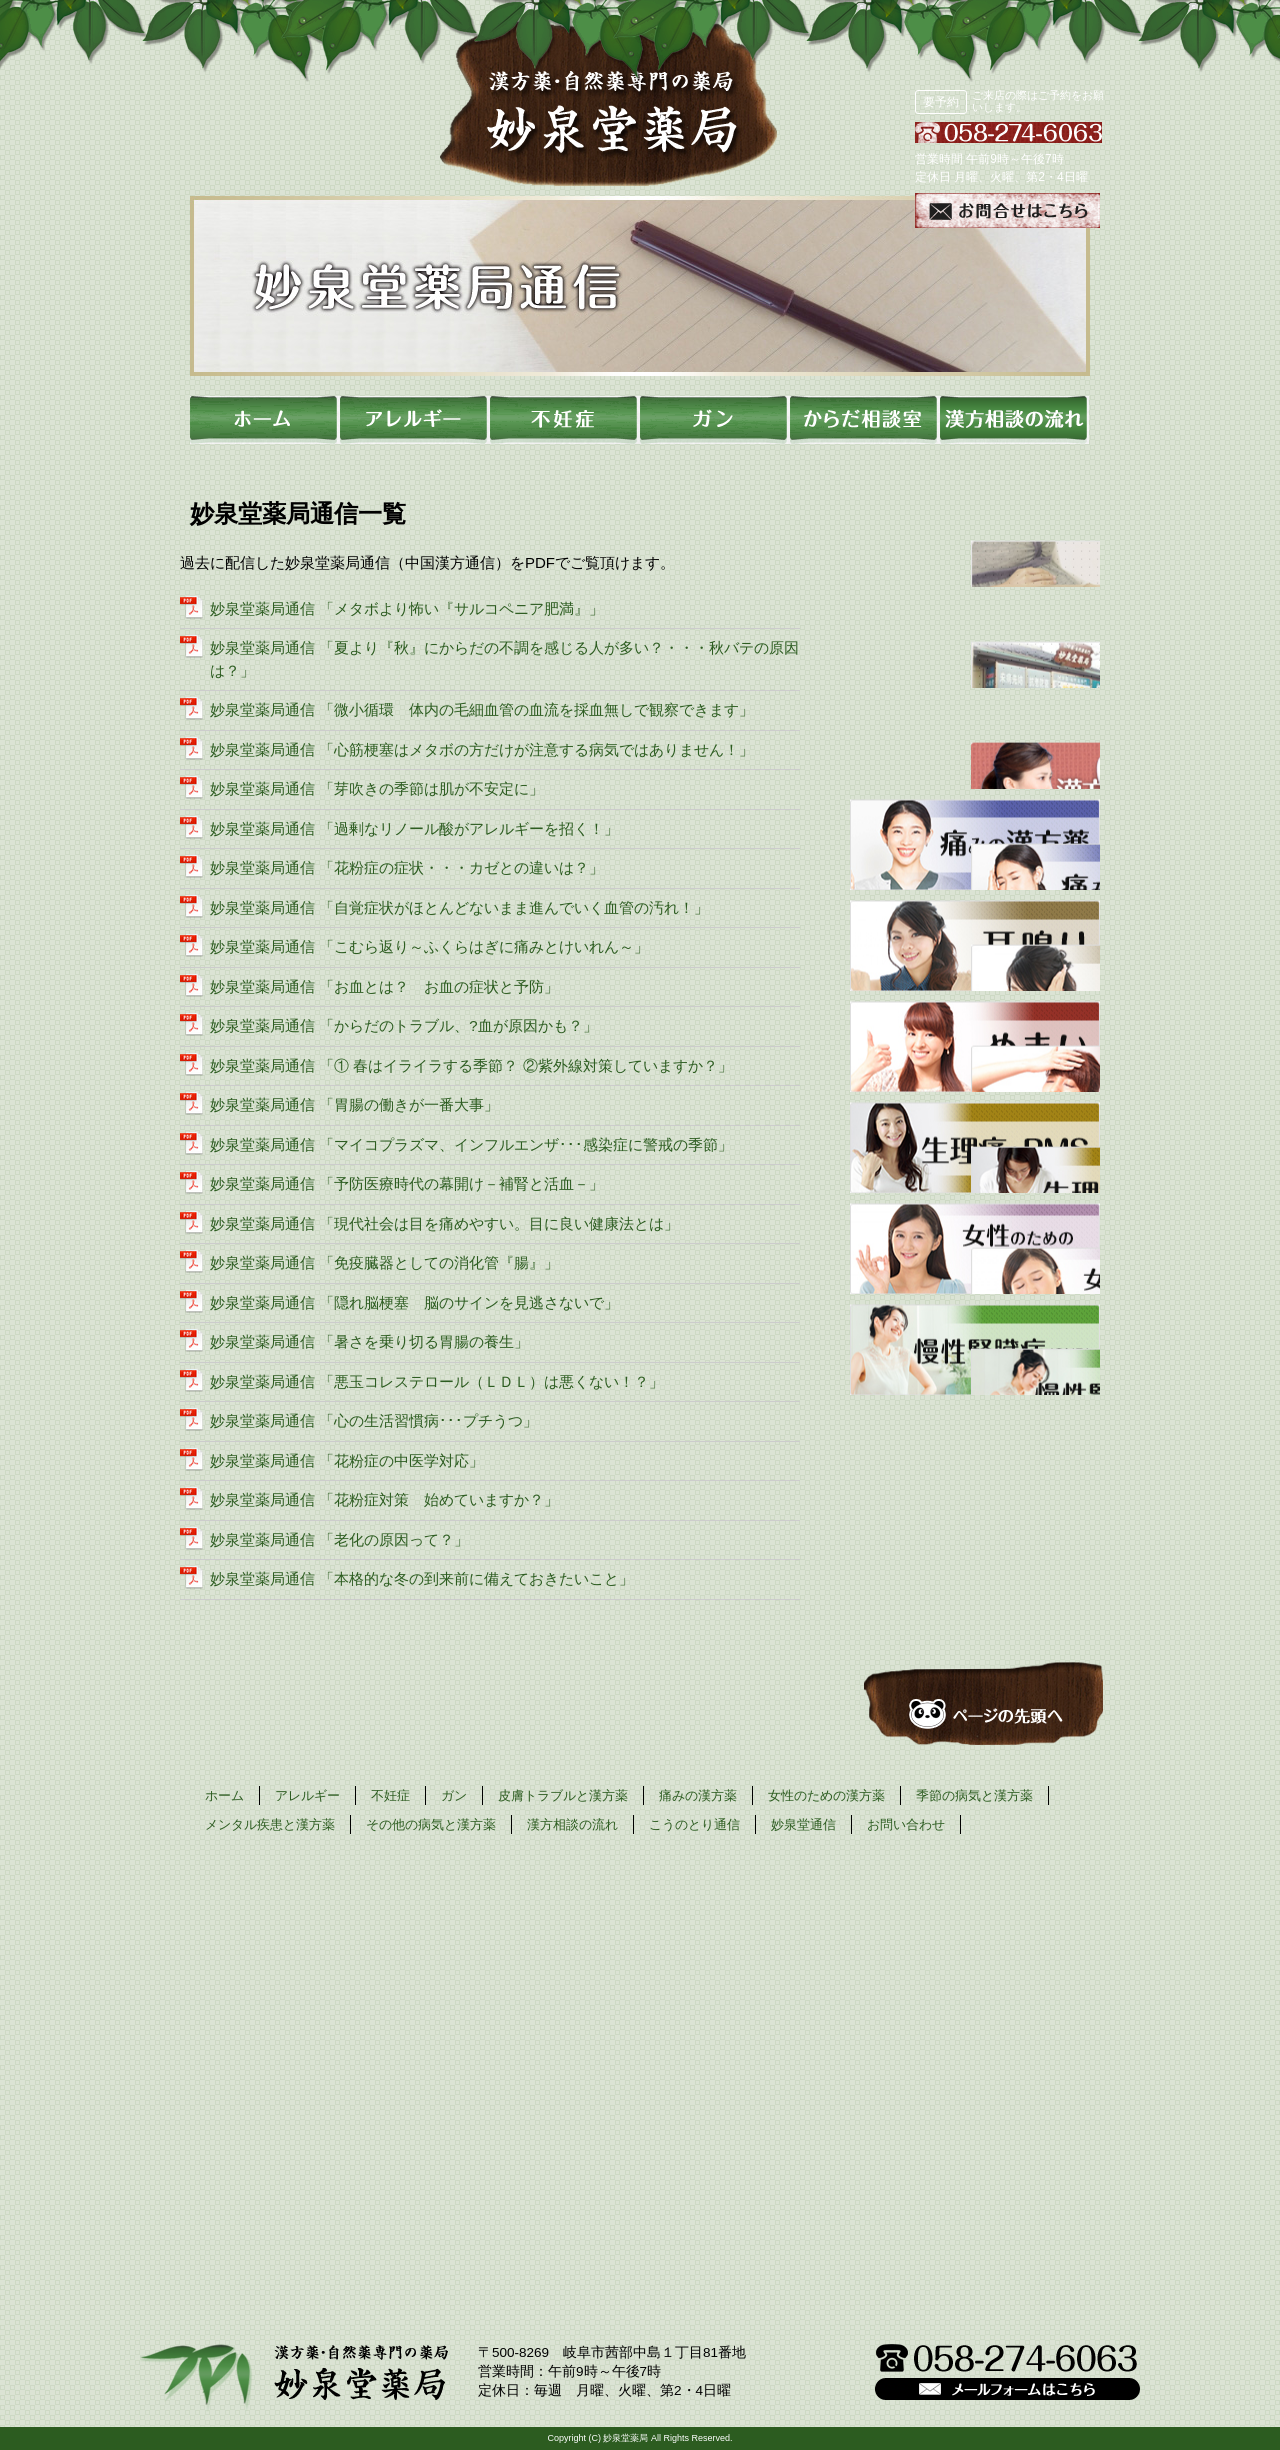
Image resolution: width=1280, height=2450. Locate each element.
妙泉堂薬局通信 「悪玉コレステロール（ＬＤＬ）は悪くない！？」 (437, 1381)
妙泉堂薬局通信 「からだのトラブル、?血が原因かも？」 (404, 1025)
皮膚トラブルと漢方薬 (563, 1795)
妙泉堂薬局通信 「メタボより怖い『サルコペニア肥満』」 (407, 608)
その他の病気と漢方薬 (431, 1824)
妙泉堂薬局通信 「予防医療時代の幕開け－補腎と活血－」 (407, 1183)
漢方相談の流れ (572, 1824)
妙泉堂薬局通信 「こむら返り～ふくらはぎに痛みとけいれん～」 (429, 946)
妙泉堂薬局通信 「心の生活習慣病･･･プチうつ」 (374, 1420)
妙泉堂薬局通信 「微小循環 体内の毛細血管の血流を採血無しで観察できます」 (482, 709)
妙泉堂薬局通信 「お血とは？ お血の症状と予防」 (384, 986)
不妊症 (390, 1795)
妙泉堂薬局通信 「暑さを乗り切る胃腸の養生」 (369, 1341)
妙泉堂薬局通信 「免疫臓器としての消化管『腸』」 (384, 1262)
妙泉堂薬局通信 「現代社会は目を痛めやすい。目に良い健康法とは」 (444, 1223)
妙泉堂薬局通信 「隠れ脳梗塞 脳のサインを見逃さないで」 (414, 1302)
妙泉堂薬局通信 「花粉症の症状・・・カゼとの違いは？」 (407, 867)
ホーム (224, 1795)
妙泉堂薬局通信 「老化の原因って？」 (339, 1539)
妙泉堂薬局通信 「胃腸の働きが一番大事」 (354, 1104)
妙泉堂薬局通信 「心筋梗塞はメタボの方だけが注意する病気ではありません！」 (482, 749)
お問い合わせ (906, 1824)
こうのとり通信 (694, 1824)
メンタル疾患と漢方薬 (270, 1824)
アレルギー (307, 1795)
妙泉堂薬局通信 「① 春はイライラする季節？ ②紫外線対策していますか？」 (471, 1065)
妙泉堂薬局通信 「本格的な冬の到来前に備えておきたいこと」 (422, 1578)
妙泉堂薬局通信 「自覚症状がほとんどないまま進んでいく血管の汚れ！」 (459, 907)
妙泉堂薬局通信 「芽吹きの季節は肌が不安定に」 (377, 788)
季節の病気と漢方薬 (974, 1795)
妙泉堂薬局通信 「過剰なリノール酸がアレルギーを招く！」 (414, 828)
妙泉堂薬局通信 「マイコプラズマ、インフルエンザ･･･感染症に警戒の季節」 (471, 1144)
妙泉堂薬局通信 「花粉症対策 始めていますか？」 (384, 1499)
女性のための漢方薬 (826, 1795)
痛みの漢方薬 (698, 1795)
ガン (454, 1795)
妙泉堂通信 (803, 1824)
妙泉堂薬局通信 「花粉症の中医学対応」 (347, 1460)
